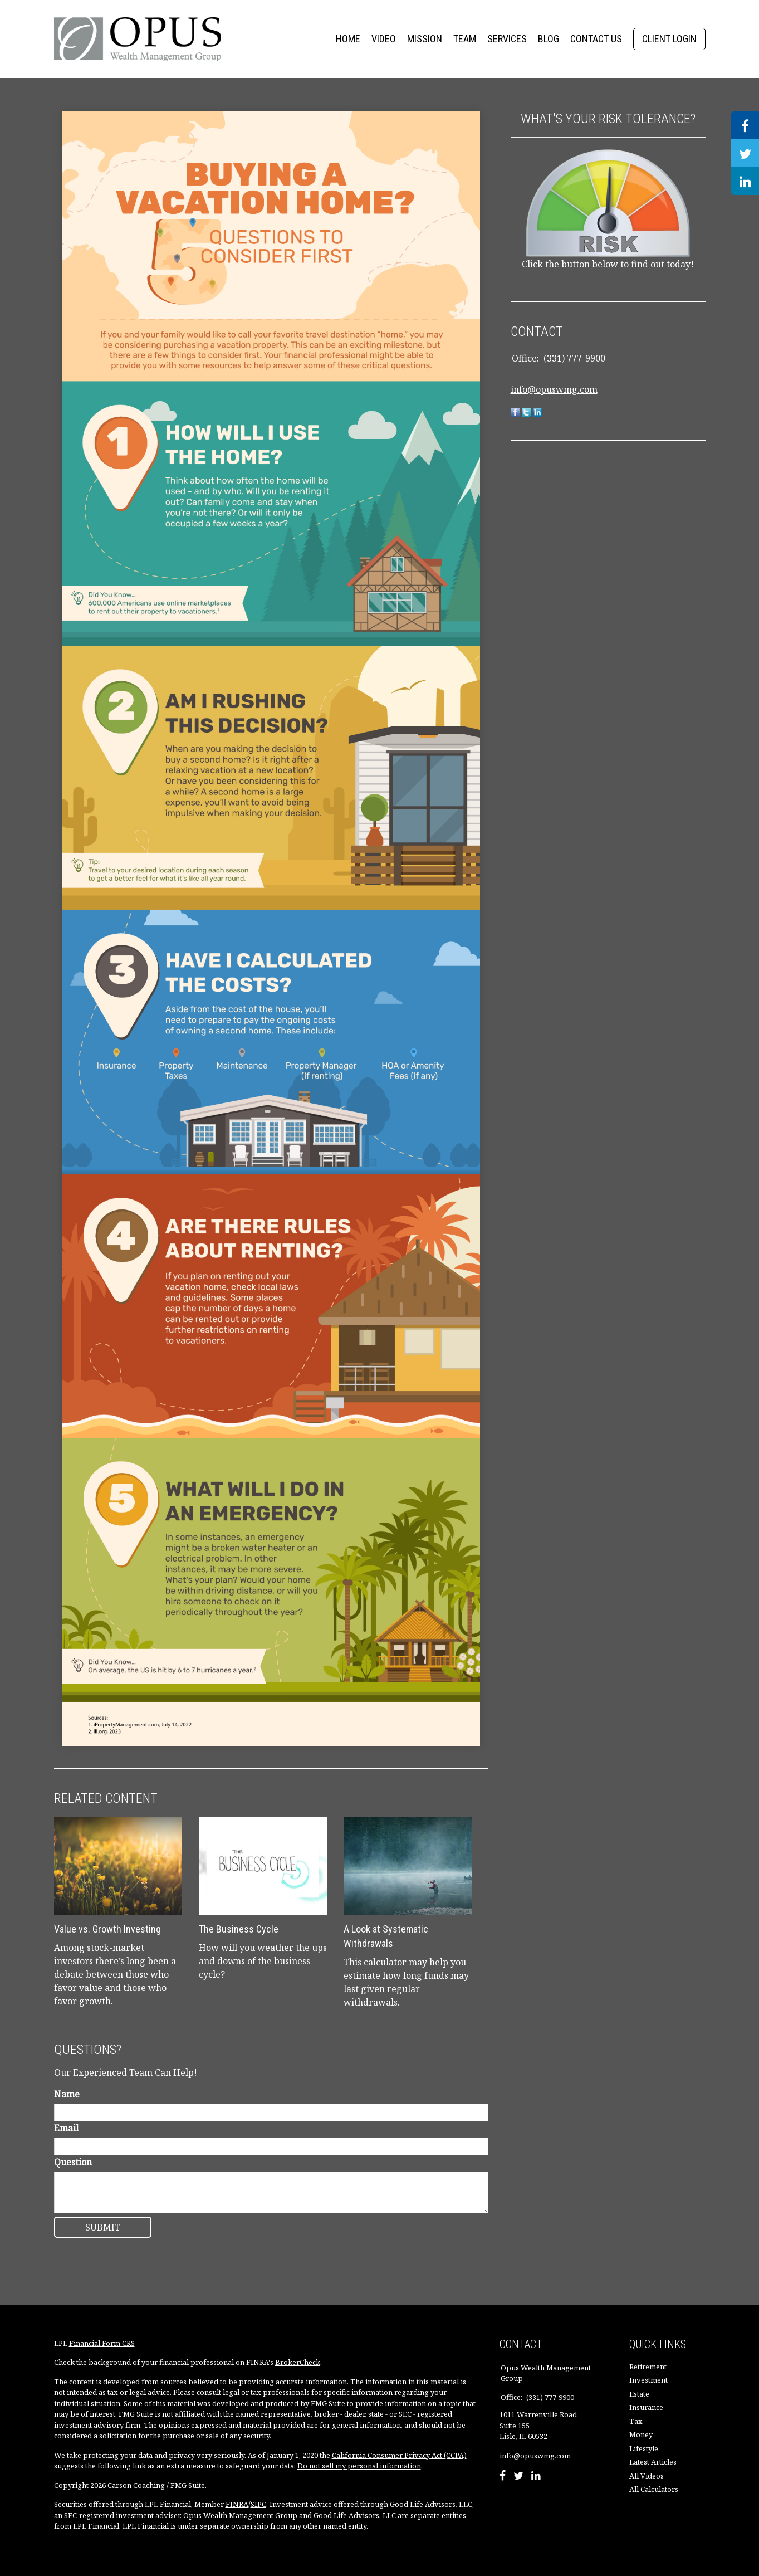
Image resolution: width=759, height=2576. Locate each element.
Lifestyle (643, 2448)
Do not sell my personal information (359, 2466)
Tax (636, 2421)
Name (67, 2094)
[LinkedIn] (536, 2477)
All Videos (646, 2476)
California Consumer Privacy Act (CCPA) (399, 2455)
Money (641, 2434)
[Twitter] (518, 2477)
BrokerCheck (297, 2362)
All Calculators (653, 2489)
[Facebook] (503, 2477)
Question (73, 2162)
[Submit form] (102, 2227)
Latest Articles (653, 2462)
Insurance (646, 2407)
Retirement (648, 2367)
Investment (648, 2380)
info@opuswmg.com (554, 389)
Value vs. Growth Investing (107, 1929)
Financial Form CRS (102, 2343)
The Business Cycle (238, 1929)
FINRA (237, 2504)
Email (66, 2128)
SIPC (258, 2504)
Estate (639, 2394)
